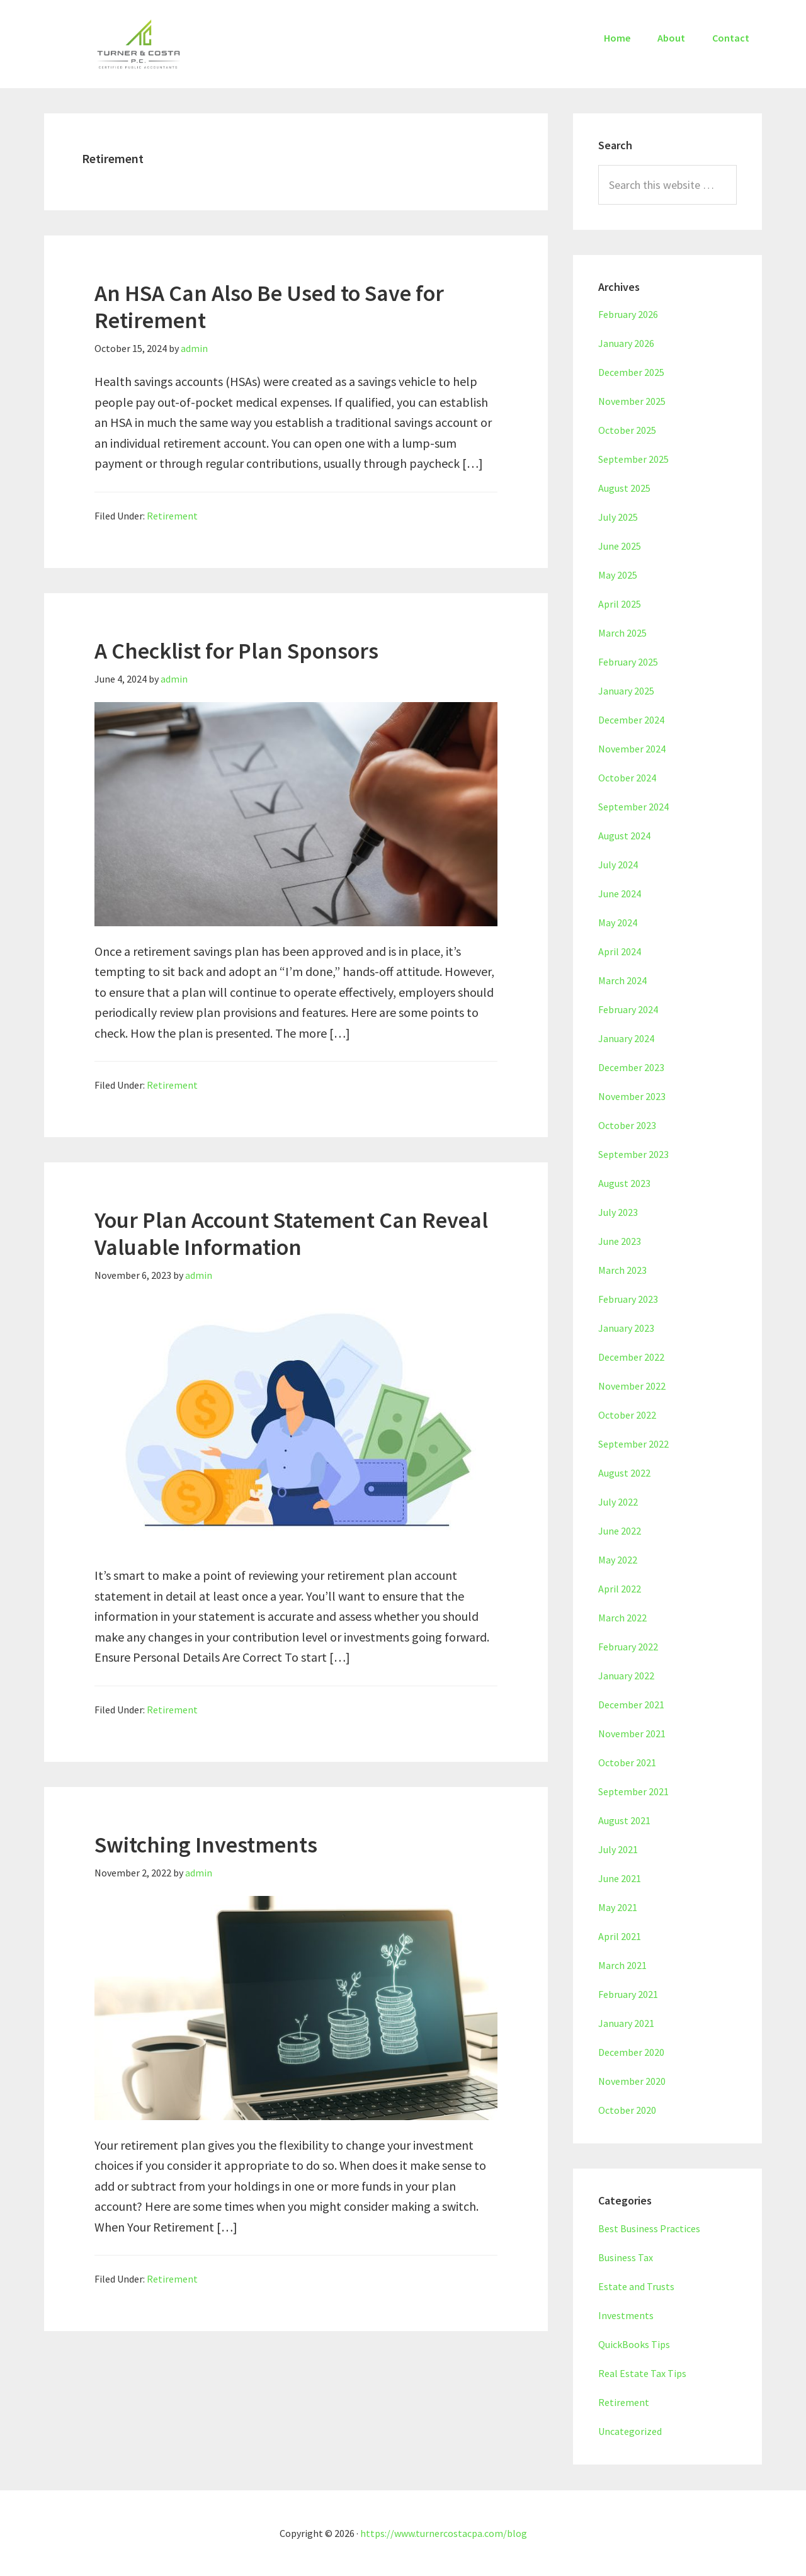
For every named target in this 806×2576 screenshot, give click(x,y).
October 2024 (627, 777)
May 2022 (617, 1559)
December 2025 (631, 372)
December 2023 (631, 1067)
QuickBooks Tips (634, 2344)
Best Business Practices (649, 2228)
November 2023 (632, 1096)
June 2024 (619, 893)
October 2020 (627, 2110)
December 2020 (631, 2052)
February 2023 (628, 1299)
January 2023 (626, 1328)
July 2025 (618, 517)
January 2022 (626, 1675)
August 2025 (624, 488)
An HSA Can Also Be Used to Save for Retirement (269, 306)
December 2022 (631, 1357)
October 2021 (627, 1762)
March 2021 (622, 1965)
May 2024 (617, 922)
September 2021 (633, 1791)
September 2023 (633, 1154)
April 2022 (619, 1588)
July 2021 (618, 1849)
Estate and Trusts (636, 2286)
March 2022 (622, 1617)
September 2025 (633, 459)
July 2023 (618, 1212)
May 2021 (617, 1907)
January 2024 (626, 1038)
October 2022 (627, 1415)
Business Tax (625, 2257)
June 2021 (619, 1878)
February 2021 (628, 1994)
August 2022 (624, 1473)
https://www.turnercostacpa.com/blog (443, 2533)
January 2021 (626, 2023)
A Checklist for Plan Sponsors (236, 651)
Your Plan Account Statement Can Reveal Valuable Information (291, 1233)
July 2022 (618, 1501)
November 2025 (632, 401)
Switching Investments (205, 1844)
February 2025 (628, 661)
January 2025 (626, 690)
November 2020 (632, 2081)
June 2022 (619, 1530)
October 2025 (627, 430)
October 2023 (627, 1125)
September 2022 (633, 1444)
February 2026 (628, 314)
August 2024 (624, 835)
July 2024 (618, 864)
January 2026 (626, 343)
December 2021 (631, 1704)
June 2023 (619, 1241)
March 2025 (622, 633)
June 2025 (619, 546)
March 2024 (622, 980)
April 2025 (619, 604)
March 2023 (622, 1270)
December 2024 (631, 719)
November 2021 (632, 1733)
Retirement (172, 515)
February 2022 (628, 1646)
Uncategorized (630, 2431)
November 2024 (632, 748)
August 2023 (624, 1183)
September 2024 (633, 806)
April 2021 (619, 1936)
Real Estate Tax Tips (642, 2373)
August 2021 (624, 1820)
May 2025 (617, 575)
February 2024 (628, 1009)
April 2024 (619, 951)
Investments (626, 2315)
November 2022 (632, 1386)
